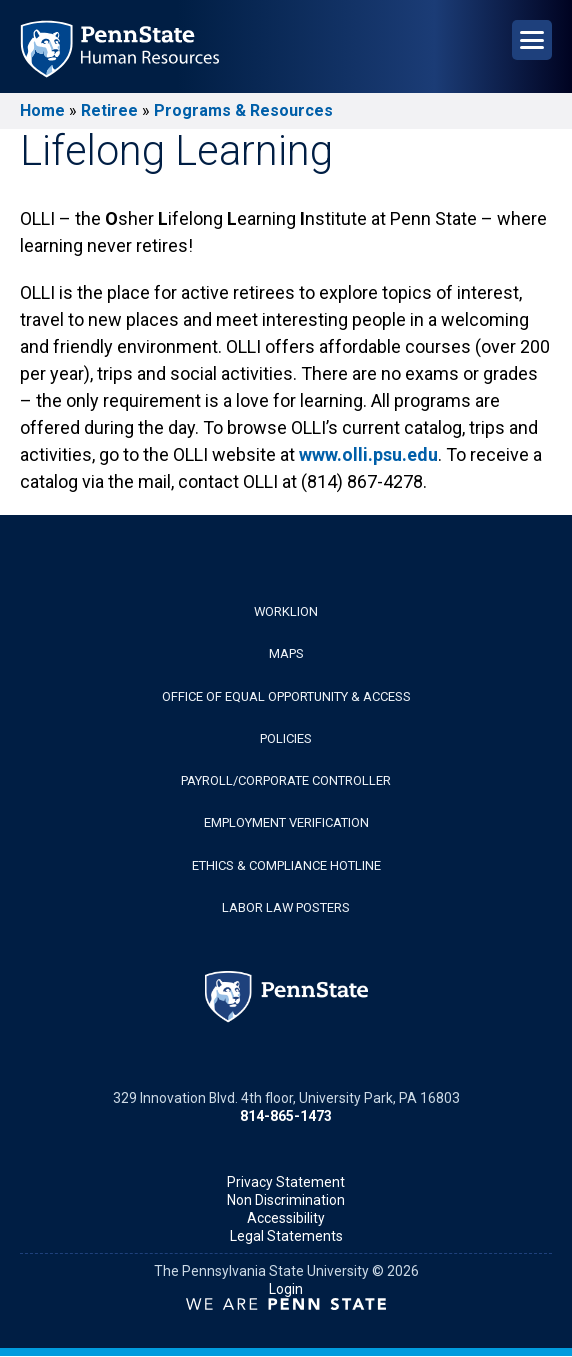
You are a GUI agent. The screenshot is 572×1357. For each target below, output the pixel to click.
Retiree (109, 110)
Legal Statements (286, 1236)
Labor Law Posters (286, 907)
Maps (286, 653)
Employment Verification (286, 822)
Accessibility (286, 1218)
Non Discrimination (286, 1200)
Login (286, 1289)
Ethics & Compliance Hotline (286, 865)
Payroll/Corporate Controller (286, 780)
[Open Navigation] (532, 40)
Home (42, 110)
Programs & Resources (243, 110)
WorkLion (286, 611)
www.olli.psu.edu (368, 454)
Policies (286, 738)
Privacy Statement (286, 1182)
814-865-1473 (286, 1116)
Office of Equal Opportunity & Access (286, 696)
